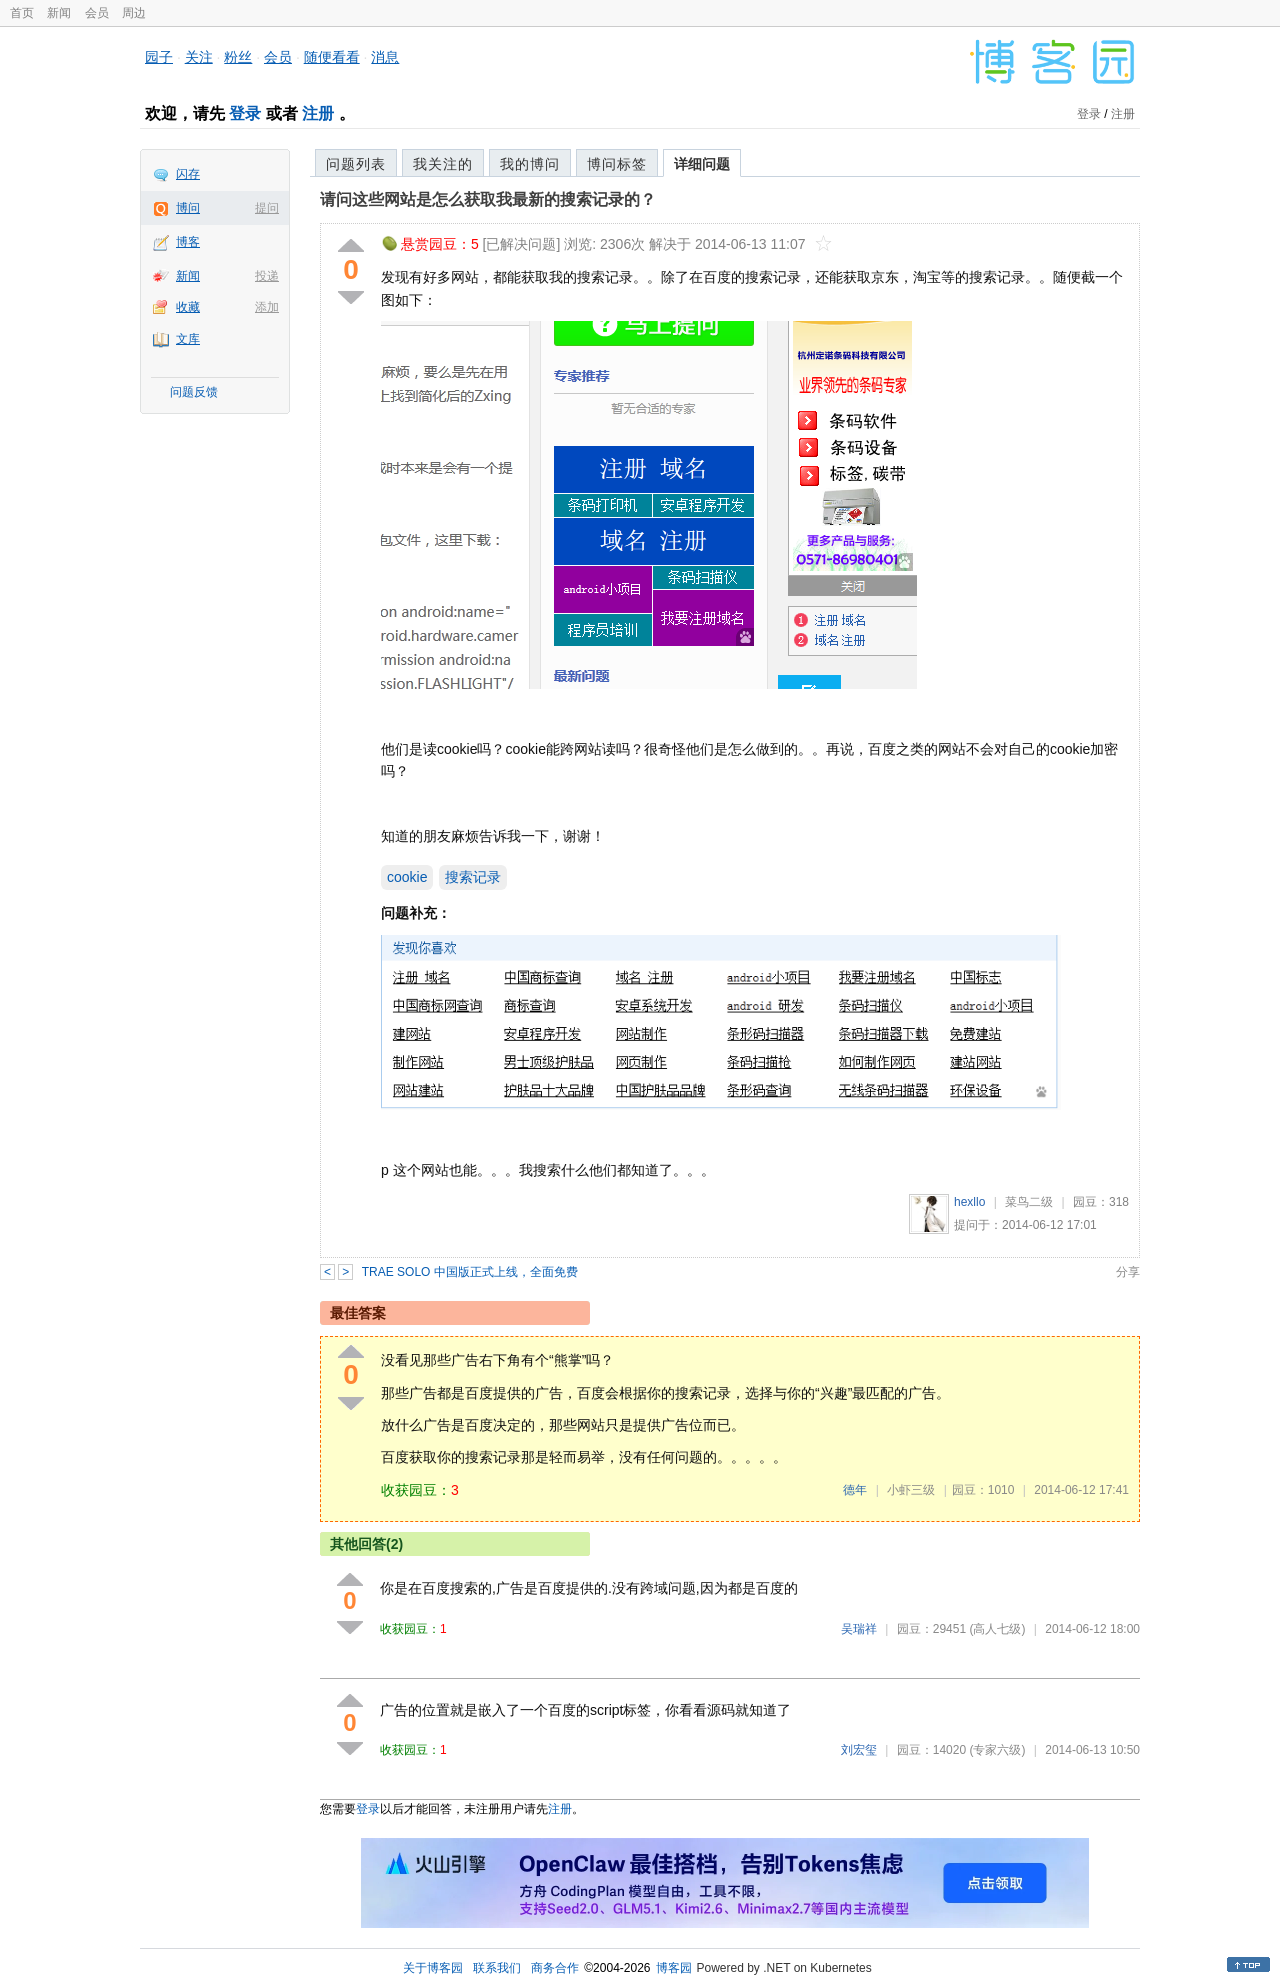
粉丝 (238, 57)
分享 (1128, 1272)
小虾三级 (911, 1490)
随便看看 (332, 57)
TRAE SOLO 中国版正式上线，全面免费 (470, 1272)
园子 (159, 57)
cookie (407, 877)
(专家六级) (997, 1750)
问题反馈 (194, 392)
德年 (855, 1490)
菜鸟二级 (1029, 1202)
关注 (199, 57)
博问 (188, 208)
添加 (267, 307)
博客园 (674, 1968)
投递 (267, 276)
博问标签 (617, 164)
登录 (245, 113)
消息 (385, 57)
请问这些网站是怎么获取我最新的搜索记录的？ (488, 199)
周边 (134, 13)
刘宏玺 (859, 1750)
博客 (188, 242)
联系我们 (497, 1968)
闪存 (188, 174)
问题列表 (356, 164)
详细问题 (702, 164)
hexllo (969, 1202)
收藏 (188, 307)
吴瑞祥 (859, 1629)
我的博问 (530, 164)
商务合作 (555, 1968)
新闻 (59, 13)
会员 (97, 13)
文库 (188, 339)
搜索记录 (473, 877)
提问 (267, 208)
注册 (318, 113)
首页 (22, 13)
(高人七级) (997, 1629)
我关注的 (443, 164)
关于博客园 (433, 1968)
